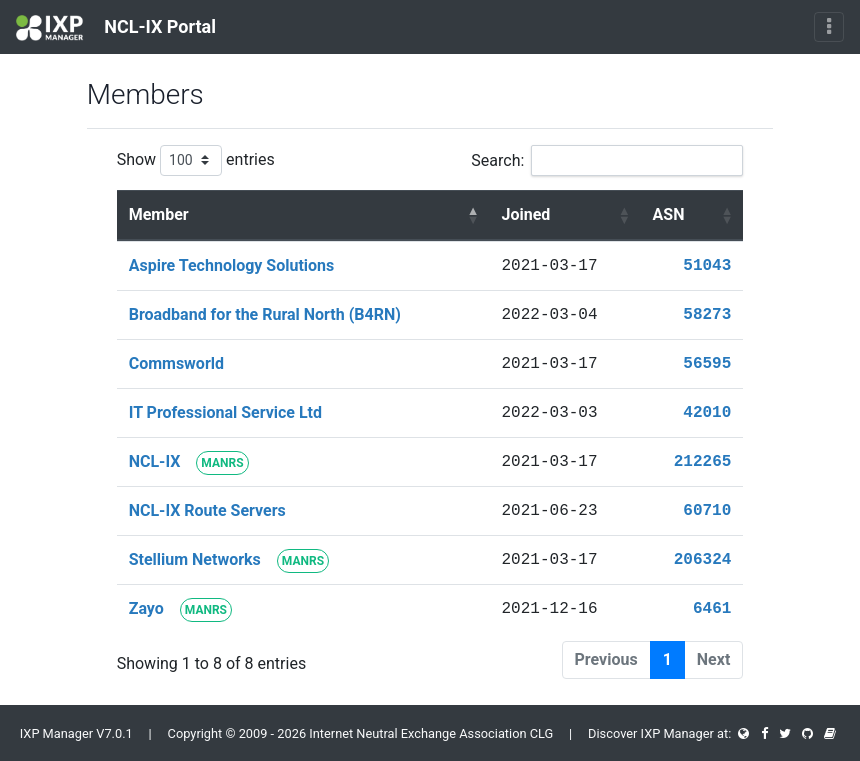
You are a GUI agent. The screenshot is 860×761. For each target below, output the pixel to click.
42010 (707, 413)
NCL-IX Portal (116, 28)
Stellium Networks (195, 559)
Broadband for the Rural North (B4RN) (265, 314)
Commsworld (176, 363)
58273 (707, 315)
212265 (703, 462)
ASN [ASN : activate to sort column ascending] (669, 214)
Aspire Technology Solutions (232, 265)
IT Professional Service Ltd (225, 412)
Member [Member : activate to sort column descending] (159, 214)
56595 (707, 364)
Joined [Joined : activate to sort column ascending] (526, 214)
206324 (703, 560)
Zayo (146, 608)
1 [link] (667, 659)
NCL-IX (155, 461)
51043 (707, 266)
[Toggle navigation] (829, 27)
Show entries (196, 160)
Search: (607, 160)
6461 (712, 609)
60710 (707, 511)
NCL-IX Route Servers (207, 510)
